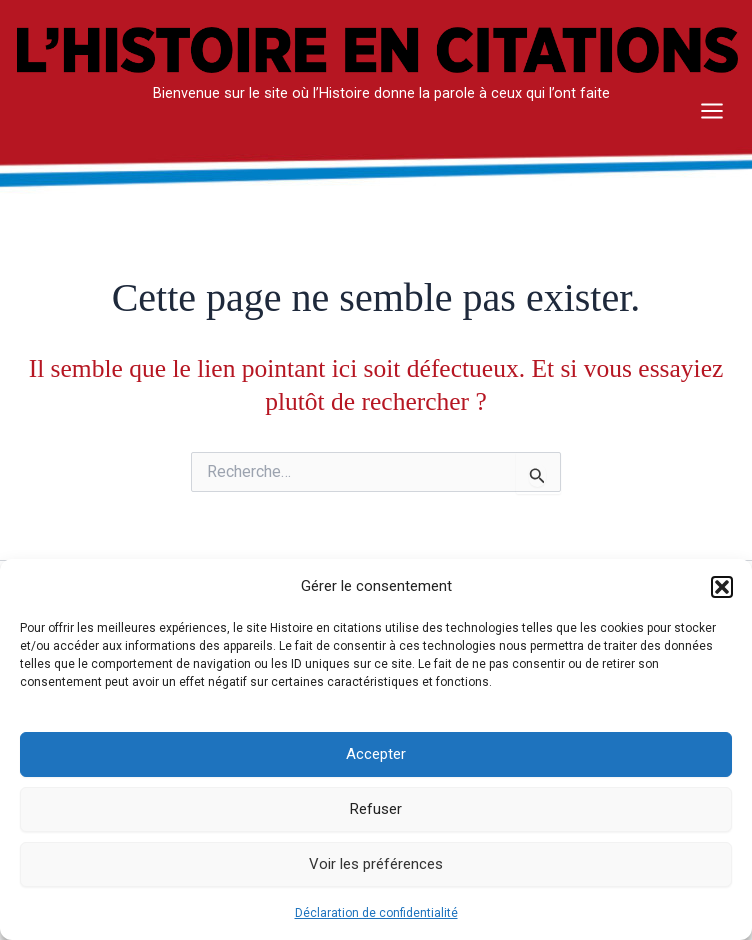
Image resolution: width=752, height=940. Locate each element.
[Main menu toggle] (712, 116)
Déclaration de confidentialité (376, 913)
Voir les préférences (376, 864)
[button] (722, 587)
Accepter (376, 754)
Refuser (376, 809)
